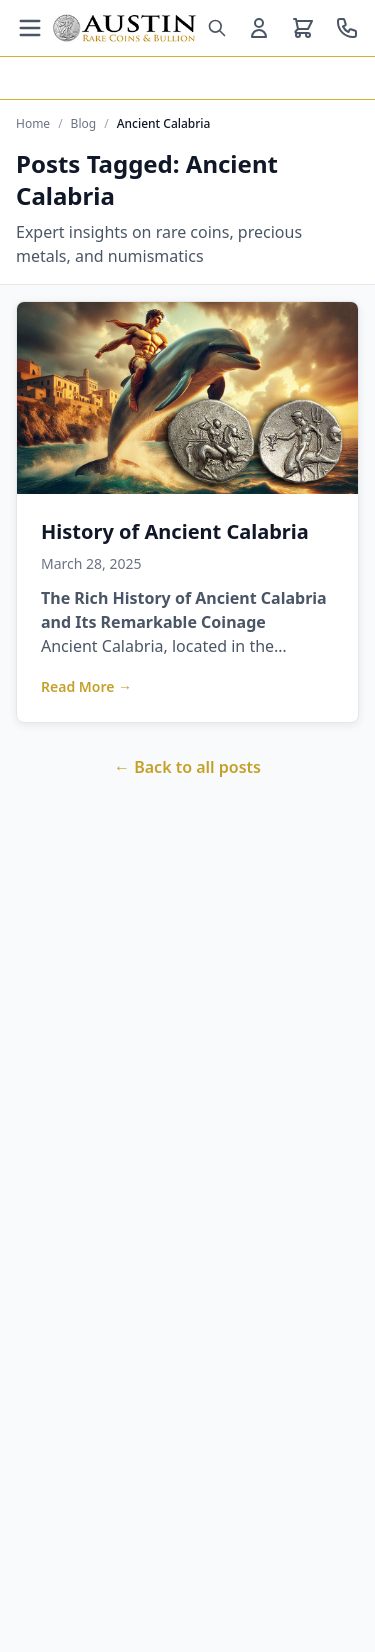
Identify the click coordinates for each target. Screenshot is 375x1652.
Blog (84, 124)
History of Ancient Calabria (175, 531)
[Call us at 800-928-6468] (347, 28)
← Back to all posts (187, 767)
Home (33, 124)
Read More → (86, 686)
